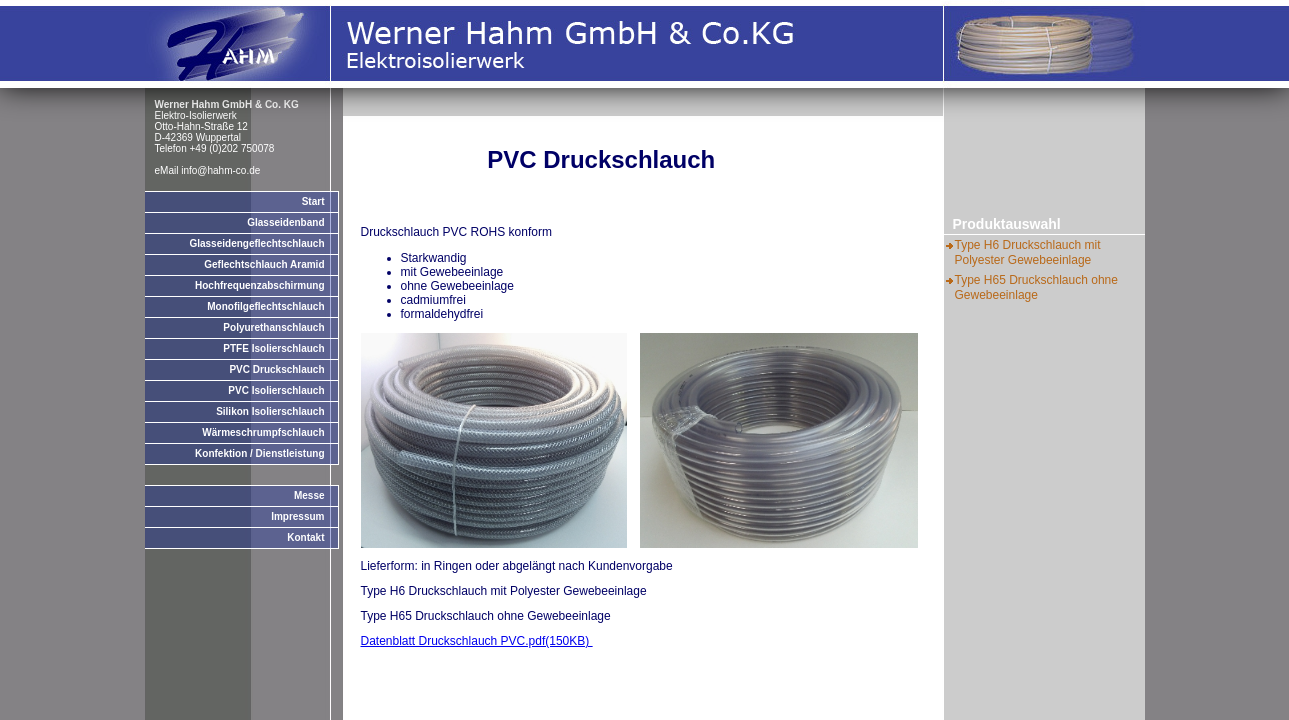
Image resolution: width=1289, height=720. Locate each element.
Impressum (297, 516)
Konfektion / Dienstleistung (259, 453)
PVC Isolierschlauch (276, 390)
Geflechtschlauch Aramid (264, 264)
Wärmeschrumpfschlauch (263, 432)
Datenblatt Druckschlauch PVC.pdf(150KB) (477, 641)
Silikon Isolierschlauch (270, 411)
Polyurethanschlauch (273, 327)
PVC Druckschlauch (276, 369)
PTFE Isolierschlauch (273, 348)
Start (313, 201)
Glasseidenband (285, 222)
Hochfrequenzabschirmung (259, 285)
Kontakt (305, 537)
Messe (309, 495)
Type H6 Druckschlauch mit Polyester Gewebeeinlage (1028, 252)
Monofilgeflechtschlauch (265, 306)
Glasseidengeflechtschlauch (256, 243)
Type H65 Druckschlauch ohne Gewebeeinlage (1036, 287)
